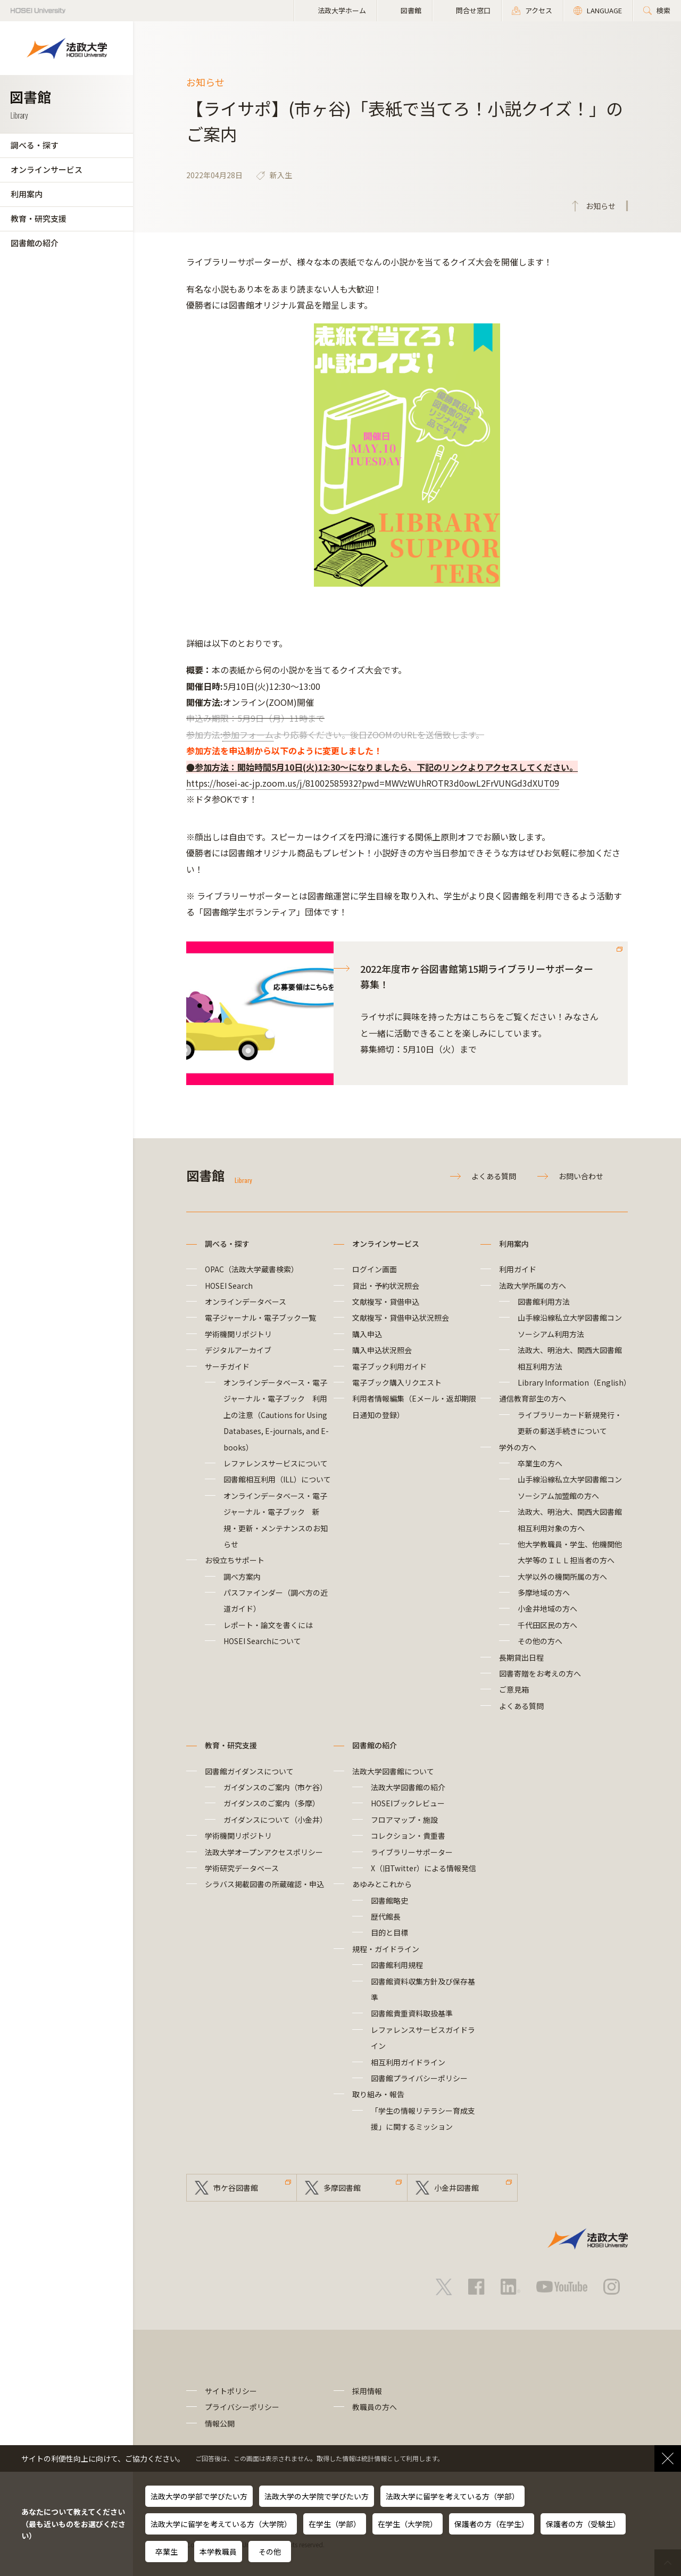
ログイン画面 (374, 1269)
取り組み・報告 (378, 2094)
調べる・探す (35, 145)
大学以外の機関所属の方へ (562, 1576)
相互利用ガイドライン (408, 2062)
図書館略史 (389, 1900)
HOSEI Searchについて (262, 1641)
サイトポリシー (231, 2391)
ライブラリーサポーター (412, 1852)
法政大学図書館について (393, 1771)
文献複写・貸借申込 (385, 1301)
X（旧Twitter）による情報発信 (423, 1868)
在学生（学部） (335, 2524)
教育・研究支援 (39, 218)
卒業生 (166, 2551)
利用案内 (27, 193)
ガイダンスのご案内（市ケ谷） (275, 1787)
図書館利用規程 (397, 1965)
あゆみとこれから (382, 1884)
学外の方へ (517, 1447)
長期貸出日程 (521, 1657)
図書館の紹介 (35, 242)
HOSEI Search (229, 1285)
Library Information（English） (574, 1382)
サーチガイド (227, 1366)
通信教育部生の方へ (532, 1398)
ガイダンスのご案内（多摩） (271, 1803)
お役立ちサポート (234, 1560)
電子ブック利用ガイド (389, 1366)
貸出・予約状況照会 (385, 1285)
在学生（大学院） (407, 2524)
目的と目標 (389, 1932)
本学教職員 (218, 2551)
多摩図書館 (342, 2187)
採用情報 (367, 2391)
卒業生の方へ (540, 1463)
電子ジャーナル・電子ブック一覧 (260, 1317)
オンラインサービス (46, 169)
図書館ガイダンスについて (249, 1771)
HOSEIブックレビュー (408, 1803)
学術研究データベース (242, 1868)
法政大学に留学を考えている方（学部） (452, 2496)
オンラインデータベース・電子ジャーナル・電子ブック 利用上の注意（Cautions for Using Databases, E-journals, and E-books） (276, 1415)
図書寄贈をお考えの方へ (540, 1673)
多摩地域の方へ (544, 1592)
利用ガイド (517, 1269)
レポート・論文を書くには (268, 1625)
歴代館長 (386, 1916)
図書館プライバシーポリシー (419, 2078)
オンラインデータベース (245, 1301)
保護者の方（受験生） (583, 2524)
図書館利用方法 (544, 1301)
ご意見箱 (514, 1689)
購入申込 (367, 1334)
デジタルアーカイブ (238, 1350)
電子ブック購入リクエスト (397, 1382)
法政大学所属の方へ (532, 1285)
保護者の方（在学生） (491, 2524)
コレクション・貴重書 (408, 1835)
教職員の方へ (374, 2407)
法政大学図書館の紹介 (408, 1787)
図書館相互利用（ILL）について (277, 1479)
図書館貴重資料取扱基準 (412, 2013)
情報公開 (220, 2423)
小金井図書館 (456, 2187)
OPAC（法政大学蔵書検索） (251, 1269)
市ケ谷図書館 (235, 2187)
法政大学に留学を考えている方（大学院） (221, 2524)
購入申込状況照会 (382, 1350)
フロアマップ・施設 (404, 1819)
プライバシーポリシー (242, 2407)
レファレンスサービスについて (275, 1463)
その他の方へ (540, 1641)
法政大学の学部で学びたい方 (199, 2496)
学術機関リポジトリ (238, 1334)
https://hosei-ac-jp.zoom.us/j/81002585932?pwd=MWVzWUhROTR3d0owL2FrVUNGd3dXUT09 (372, 783)
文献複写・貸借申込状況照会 (400, 1317)
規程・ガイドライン (385, 1949)
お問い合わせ (581, 1176)
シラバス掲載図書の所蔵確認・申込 (264, 1884)
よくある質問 (493, 1176)
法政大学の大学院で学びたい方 (316, 2496)
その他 (270, 2551)
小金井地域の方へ (547, 1608)
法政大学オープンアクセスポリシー (264, 1852)
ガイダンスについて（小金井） (275, 1819)
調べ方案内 (242, 1576)
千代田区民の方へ (547, 1625)
